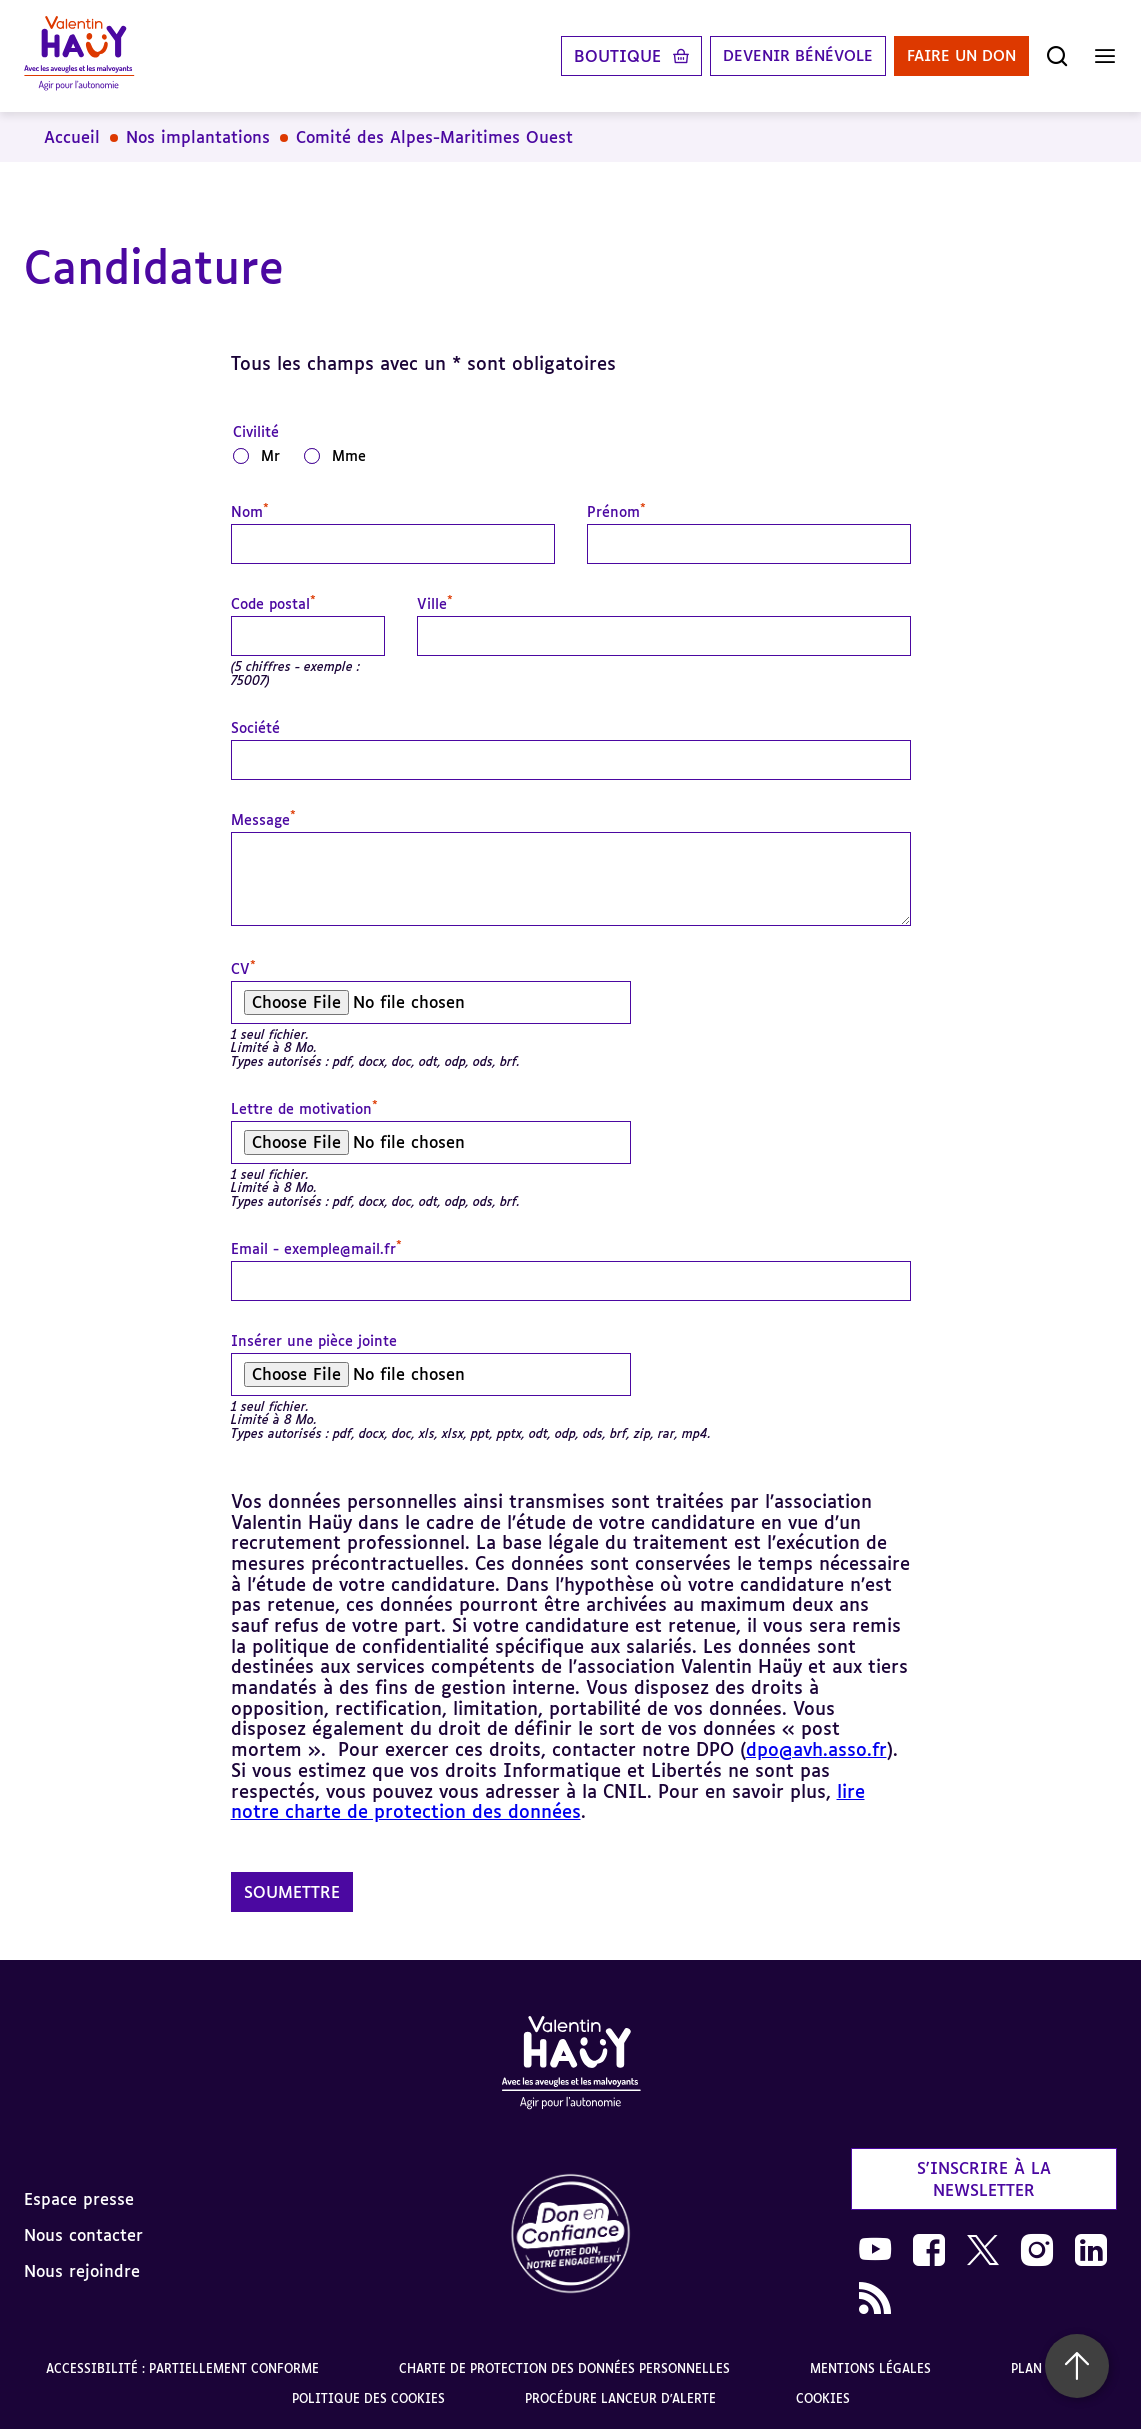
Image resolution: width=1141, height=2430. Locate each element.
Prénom (616, 512)
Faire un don (956, 56)
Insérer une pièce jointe (314, 1341)
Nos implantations (198, 137)
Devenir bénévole (781, 56)
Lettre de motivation (304, 1109)
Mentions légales (870, 2368)
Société (255, 728)
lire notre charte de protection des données (548, 1801)
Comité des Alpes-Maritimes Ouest (434, 137)
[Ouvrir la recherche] (1057, 56)
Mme (349, 455)
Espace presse (79, 2199)
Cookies (823, 2398)
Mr (270, 455)
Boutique (595, 56)
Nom (250, 512)
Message (263, 820)
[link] (571, 2234)
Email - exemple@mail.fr (316, 1249)
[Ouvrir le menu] (1105, 56)
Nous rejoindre (82, 2271)
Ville (435, 604)
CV (243, 969)
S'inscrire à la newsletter (984, 2179)
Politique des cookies (368, 2398)
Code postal (273, 604)
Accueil (72, 137)
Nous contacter (83, 2235)
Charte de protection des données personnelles (564, 2368)
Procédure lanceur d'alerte (620, 2398)
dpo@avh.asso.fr (816, 1749)
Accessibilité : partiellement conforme (182, 2368)
